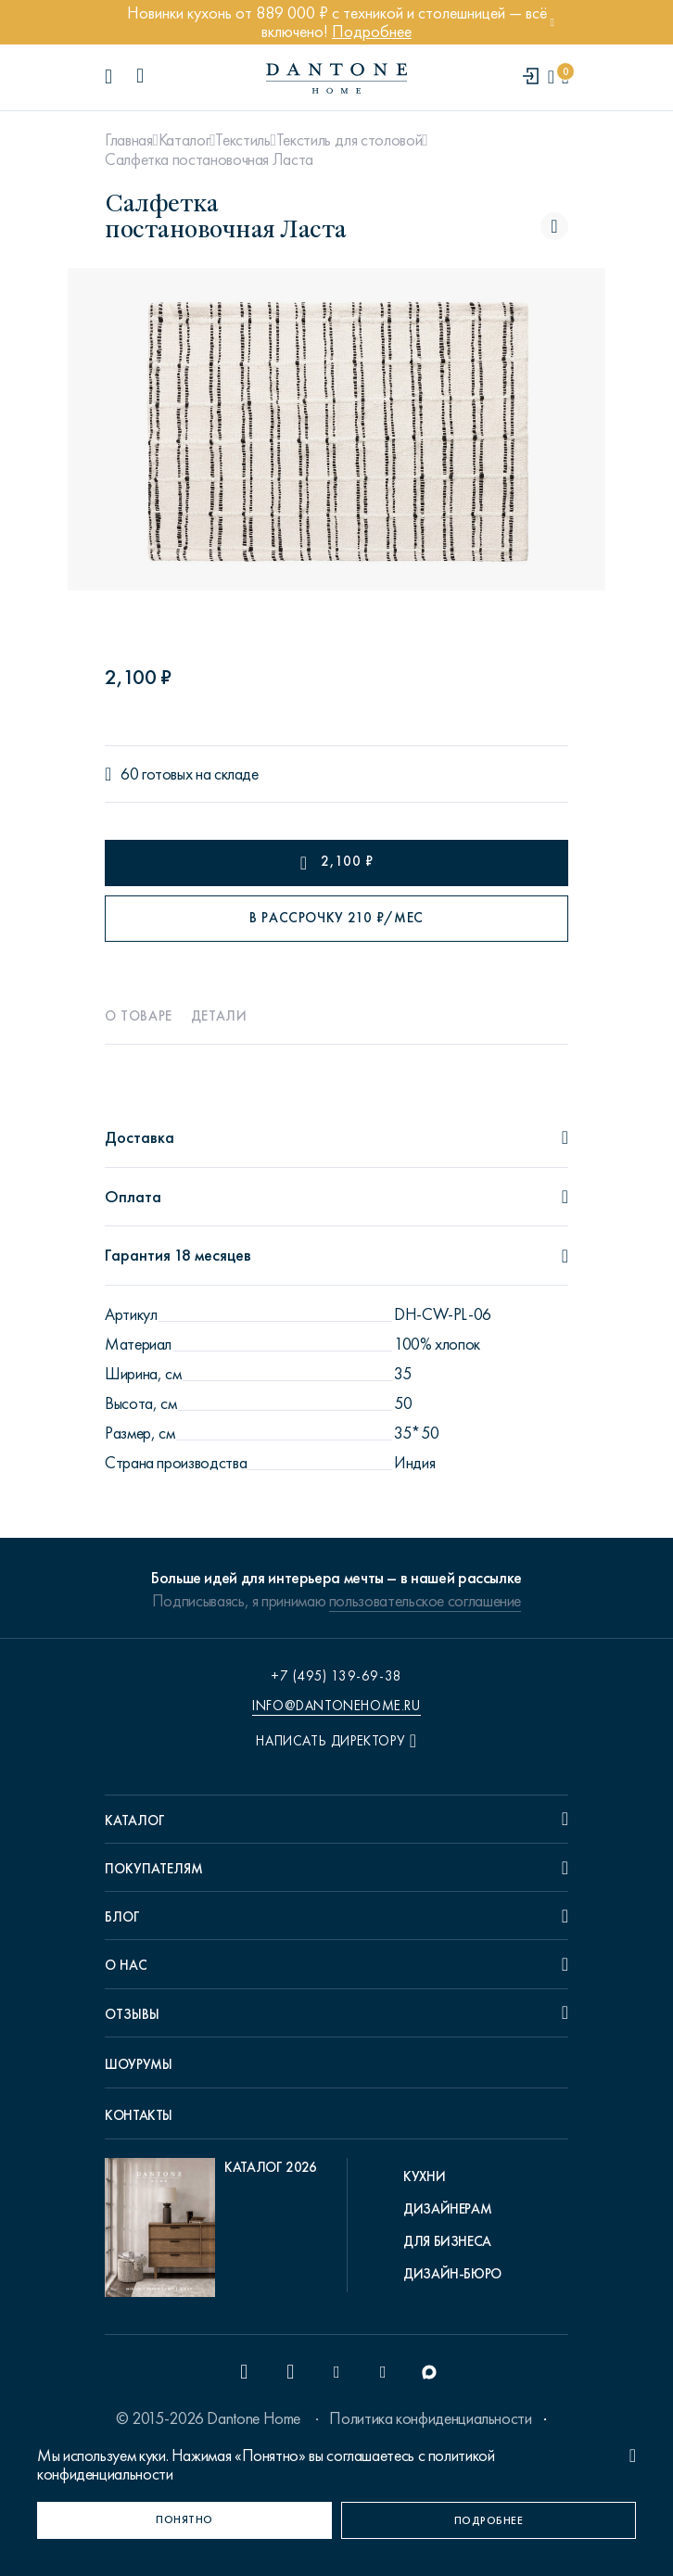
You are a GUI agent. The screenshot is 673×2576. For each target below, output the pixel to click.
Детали (219, 1016)
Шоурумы (138, 2064)
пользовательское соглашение (425, 1601)
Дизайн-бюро (452, 2273)
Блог (122, 1917)
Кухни (424, 2176)
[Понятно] (184, 2520)
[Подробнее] (488, 2520)
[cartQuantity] (565, 77)
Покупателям (154, 1868)
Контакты (138, 2115)
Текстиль (242, 140)
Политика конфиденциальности (430, 2418)
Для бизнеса (447, 2241)
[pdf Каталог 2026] (211, 2232)
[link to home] (336, 78)
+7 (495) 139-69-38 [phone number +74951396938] (336, 1676)
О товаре (138, 1016)
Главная (128, 140)
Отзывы (132, 2014)
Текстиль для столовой (349, 140)
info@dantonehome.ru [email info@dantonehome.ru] (336, 1705)
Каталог (184, 140)
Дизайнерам (447, 2209)
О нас (126, 1965)
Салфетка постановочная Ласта (209, 159)
